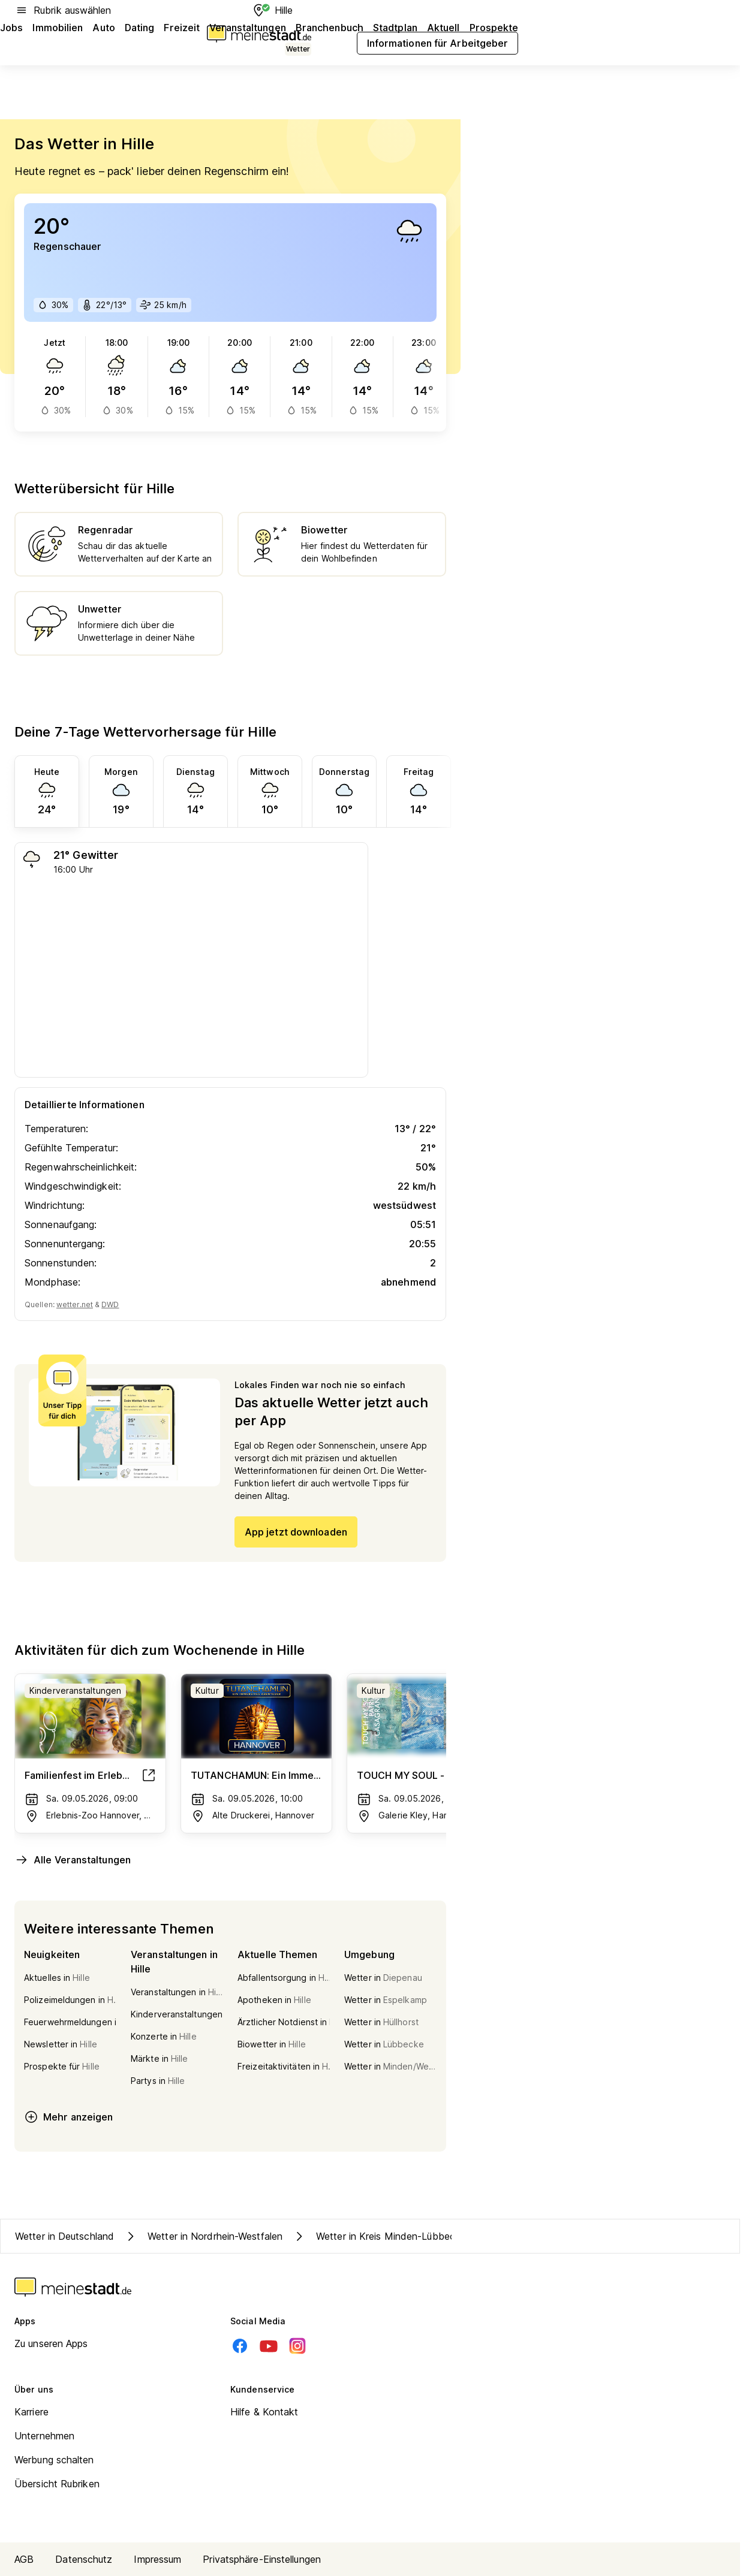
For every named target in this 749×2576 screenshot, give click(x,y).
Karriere (31, 2412)
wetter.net (74, 1304)
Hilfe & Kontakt (264, 2412)
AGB (24, 2559)
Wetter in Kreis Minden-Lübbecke (379, 2236)
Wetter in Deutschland (64, 2236)
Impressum (157, 2559)
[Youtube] (268, 2345)
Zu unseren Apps (51, 2343)
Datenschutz (83, 2559)
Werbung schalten (54, 2460)
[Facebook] (239, 2345)
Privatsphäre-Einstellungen (262, 2559)
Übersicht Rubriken (57, 2484)
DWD (110, 1304)
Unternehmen (44, 2436)
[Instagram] (297, 2345)
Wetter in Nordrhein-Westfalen (203, 2236)
